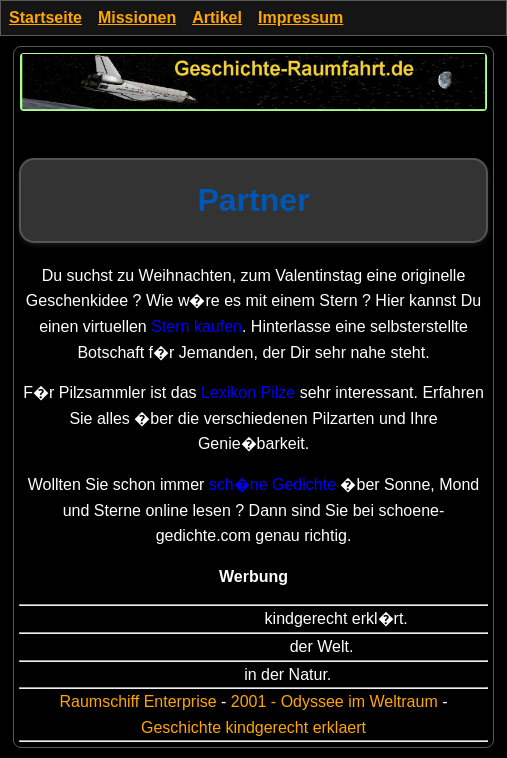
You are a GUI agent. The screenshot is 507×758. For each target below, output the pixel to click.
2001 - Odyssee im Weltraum (334, 701)
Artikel (217, 17)
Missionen (137, 17)
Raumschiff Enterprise (137, 701)
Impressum (300, 17)
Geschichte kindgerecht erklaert (253, 727)
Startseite (45, 17)
